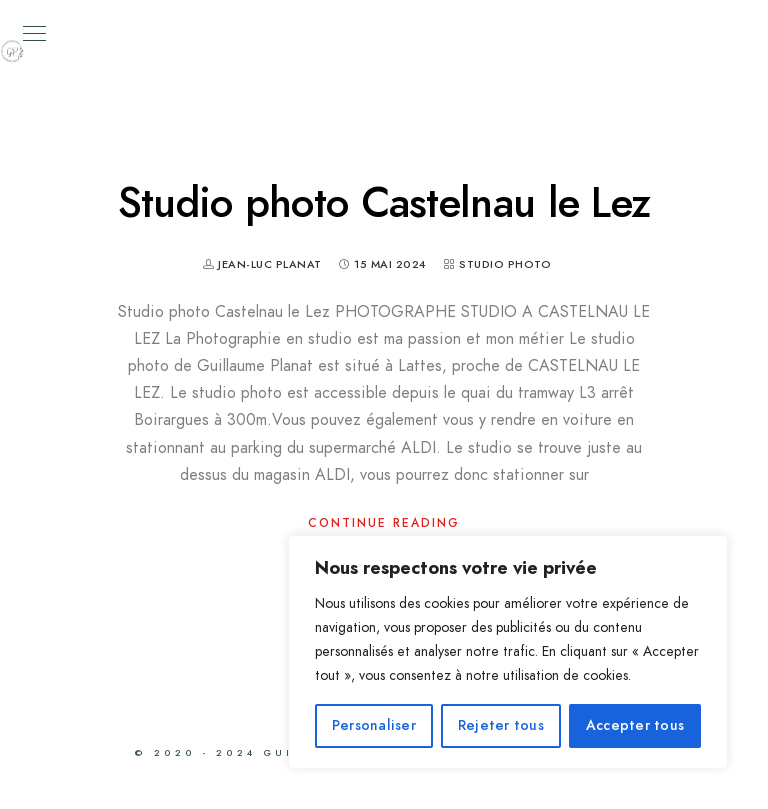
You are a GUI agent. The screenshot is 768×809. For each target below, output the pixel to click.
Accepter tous (635, 725)
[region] (508, 652)
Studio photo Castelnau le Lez (384, 203)
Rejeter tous (501, 725)
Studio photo (505, 264)
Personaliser (374, 725)
